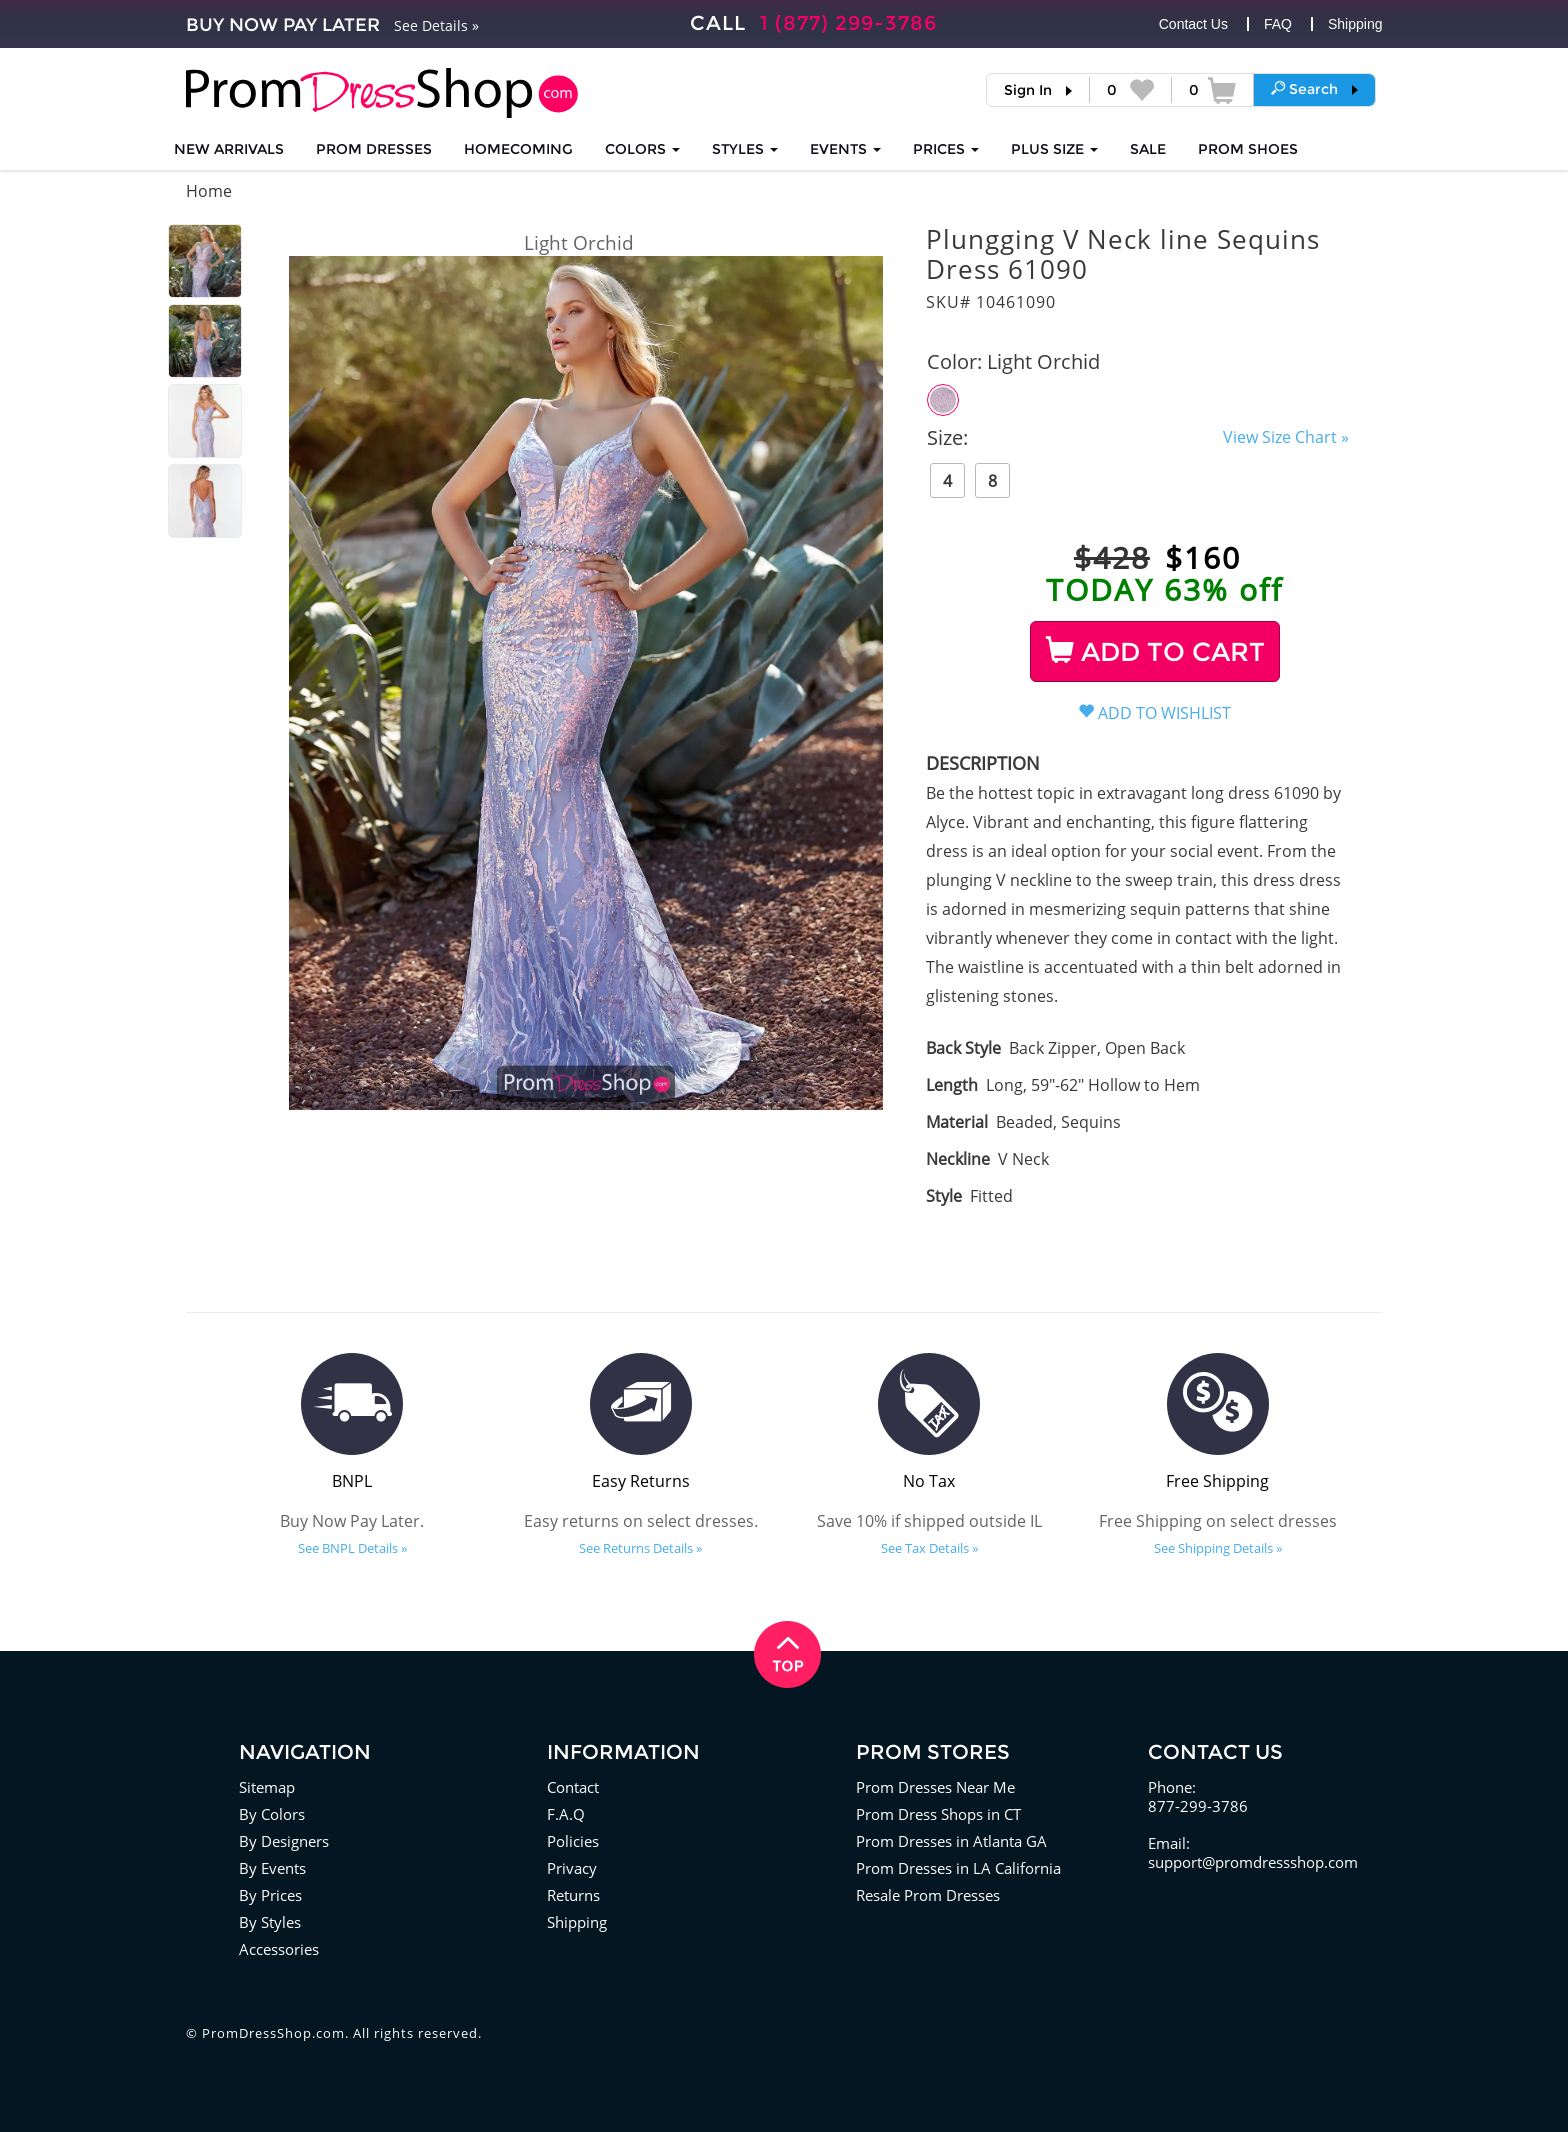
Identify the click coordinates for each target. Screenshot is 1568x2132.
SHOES (1248, 149)
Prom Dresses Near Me (935, 1787)
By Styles (270, 1922)
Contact (573, 1787)
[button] (1314, 89)
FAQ (1278, 24)
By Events (272, 1868)
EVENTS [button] (845, 149)
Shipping (1355, 24)
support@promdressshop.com (1253, 1862)
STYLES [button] (745, 149)
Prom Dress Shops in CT (938, 1814)
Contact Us (1193, 24)
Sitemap (267, 1787)
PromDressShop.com (273, 2033)
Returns (573, 1895)
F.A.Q (566, 1814)
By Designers (284, 1841)
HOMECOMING (518, 149)
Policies (573, 1841)
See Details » (436, 25)
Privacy (572, 1868)
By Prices (270, 1895)
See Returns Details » (640, 1548)
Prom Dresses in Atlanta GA (951, 1841)
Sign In (1028, 90)
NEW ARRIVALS (229, 149)
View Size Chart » (1286, 437)
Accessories (279, 1949)
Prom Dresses (374, 149)
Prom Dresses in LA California (958, 1868)
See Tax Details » (929, 1548)
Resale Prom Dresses (928, 1895)
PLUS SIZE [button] (1054, 149)
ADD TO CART (1155, 652)
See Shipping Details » (1218, 1548)
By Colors (272, 1814)
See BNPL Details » (352, 1548)
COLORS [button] (642, 149)
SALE (1148, 149)
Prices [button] (946, 149)
